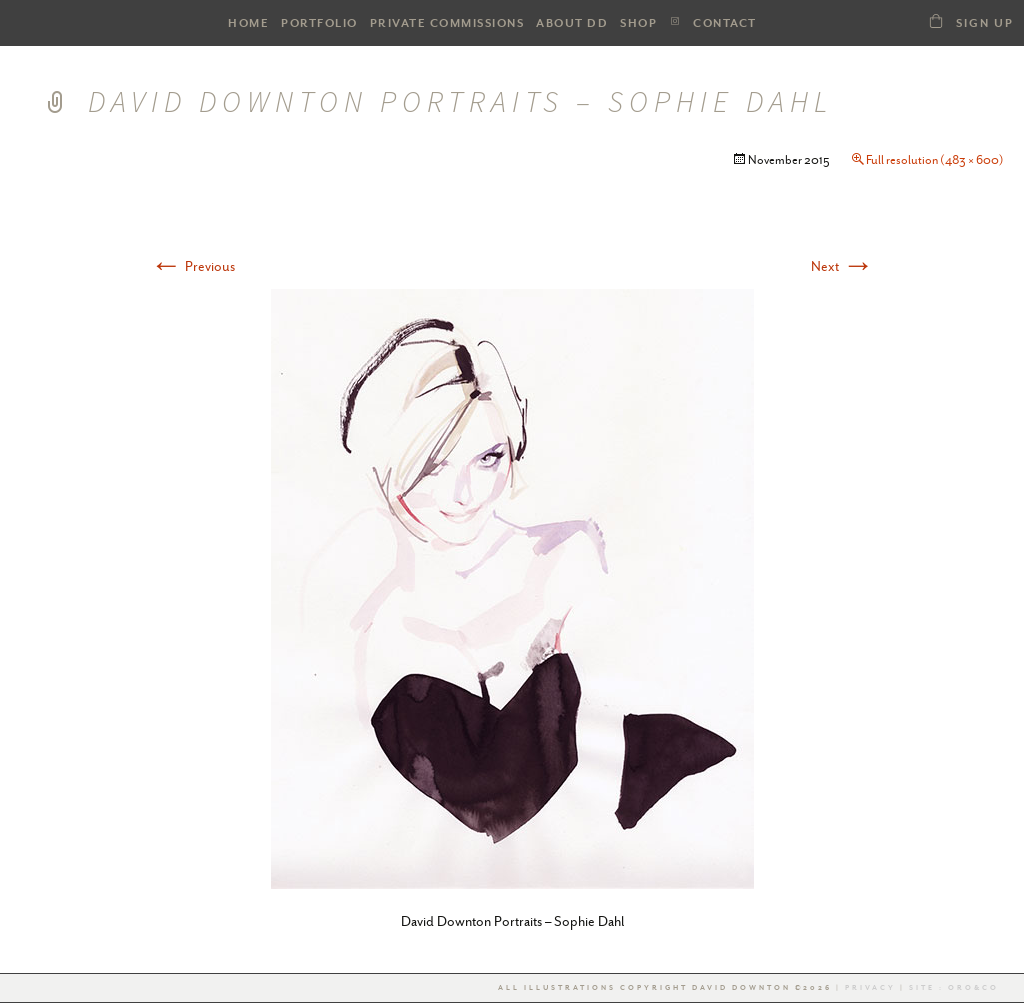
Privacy (870, 988)
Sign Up (985, 23)
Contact (725, 23)
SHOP (638, 23)
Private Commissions (447, 23)
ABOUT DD (572, 23)
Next (842, 266)
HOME (248, 23)
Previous (192, 266)
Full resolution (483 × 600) (935, 160)
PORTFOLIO (319, 23)
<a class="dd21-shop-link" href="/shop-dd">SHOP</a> (936, 20)
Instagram (675, 21)
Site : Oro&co (952, 988)
